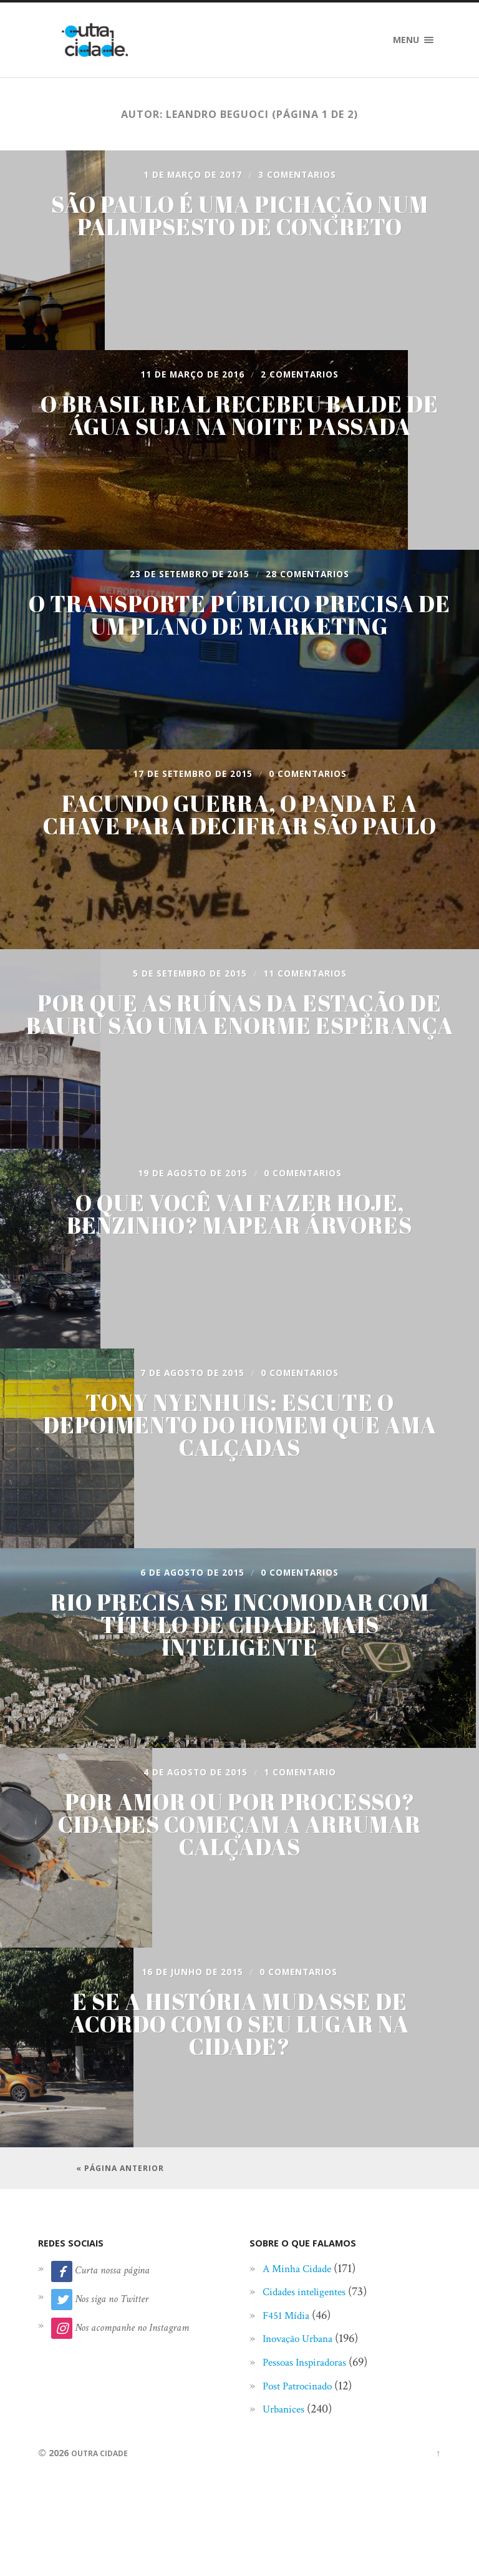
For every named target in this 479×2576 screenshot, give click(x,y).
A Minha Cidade (303, 2306)
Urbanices (287, 2446)
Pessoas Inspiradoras (312, 2399)
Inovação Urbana (304, 2376)
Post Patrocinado (304, 2423)
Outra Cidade (104, 2490)
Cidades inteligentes (311, 2329)
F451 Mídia (290, 2352)
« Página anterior (120, 2186)
